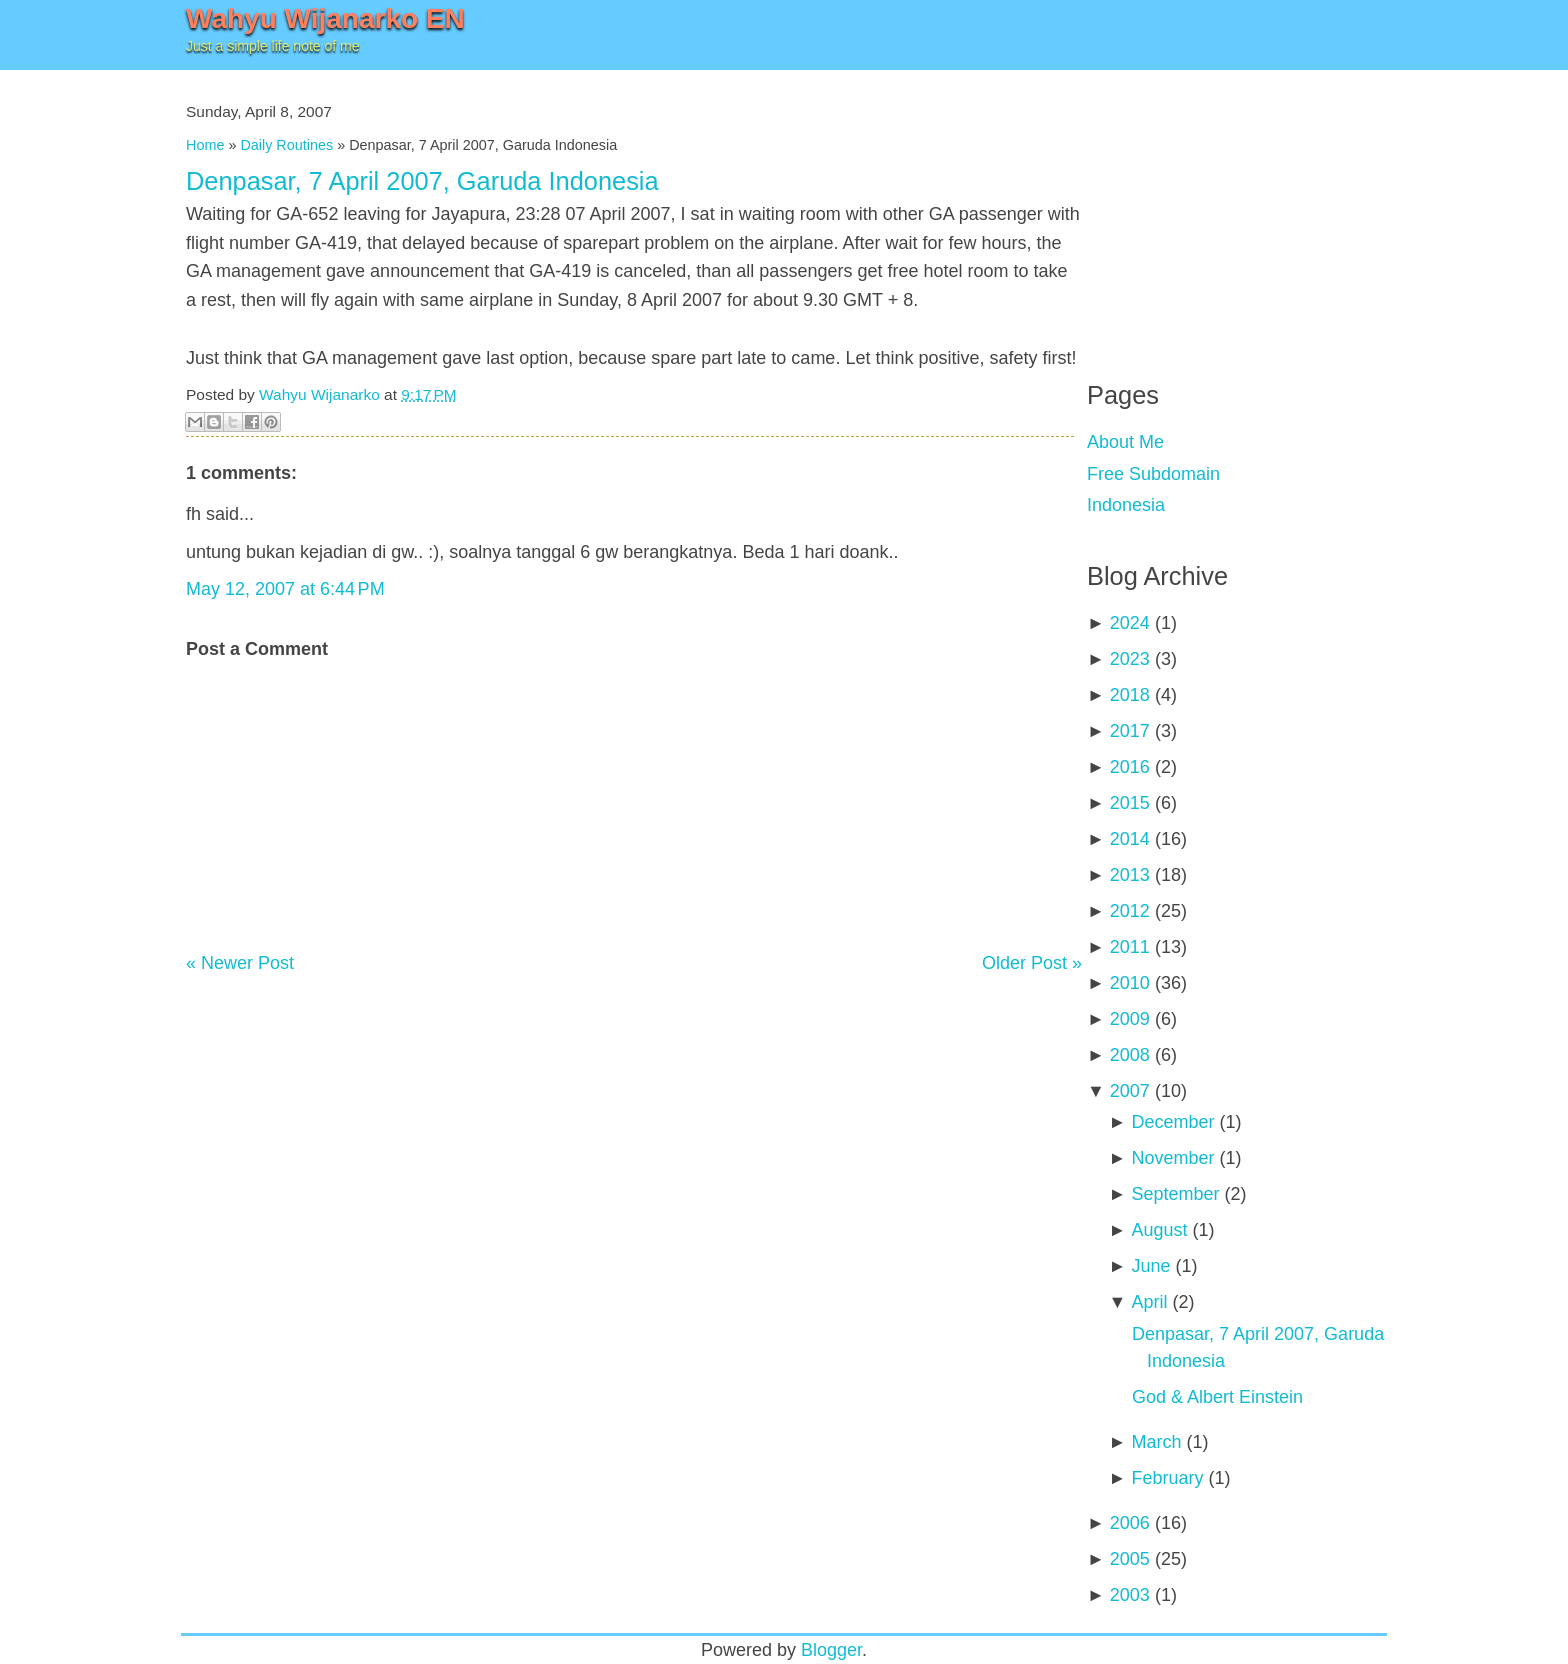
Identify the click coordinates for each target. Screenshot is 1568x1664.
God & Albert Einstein (1217, 1397)
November (1172, 1158)
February (1167, 1478)
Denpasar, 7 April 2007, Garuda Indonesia (422, 181)
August (1159, 1230)
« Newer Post (240, 963)
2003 (1130, 1595)
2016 (1130, 767)
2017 (1130, 731)
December (1172, 1122)
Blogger (831, 1650)
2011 (1130, 947)
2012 (1130, 911)
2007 (1130, 1091)
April (1149, 1302)
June (1150, 1266)
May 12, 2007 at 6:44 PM (285, 589)
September (1175, 1194)
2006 (1130, 1523)
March (1156, 1442)
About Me (1125, 442)
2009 (1130, 1019)
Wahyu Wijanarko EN (325, 18)
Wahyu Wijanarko (319, 394)
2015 (1130, 803)
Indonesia (1126, 505)
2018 (1130, 695)
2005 (1130, 1559)
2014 (1130, 839)
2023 (1130, 659)
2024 (1130, 623)
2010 (1130, 983)
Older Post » (1032, 963)
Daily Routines (286, 145)
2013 (1130, 875)
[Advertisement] (1237, 210)
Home (205, 145)
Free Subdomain (1153, 474)
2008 (1130, 1055)
